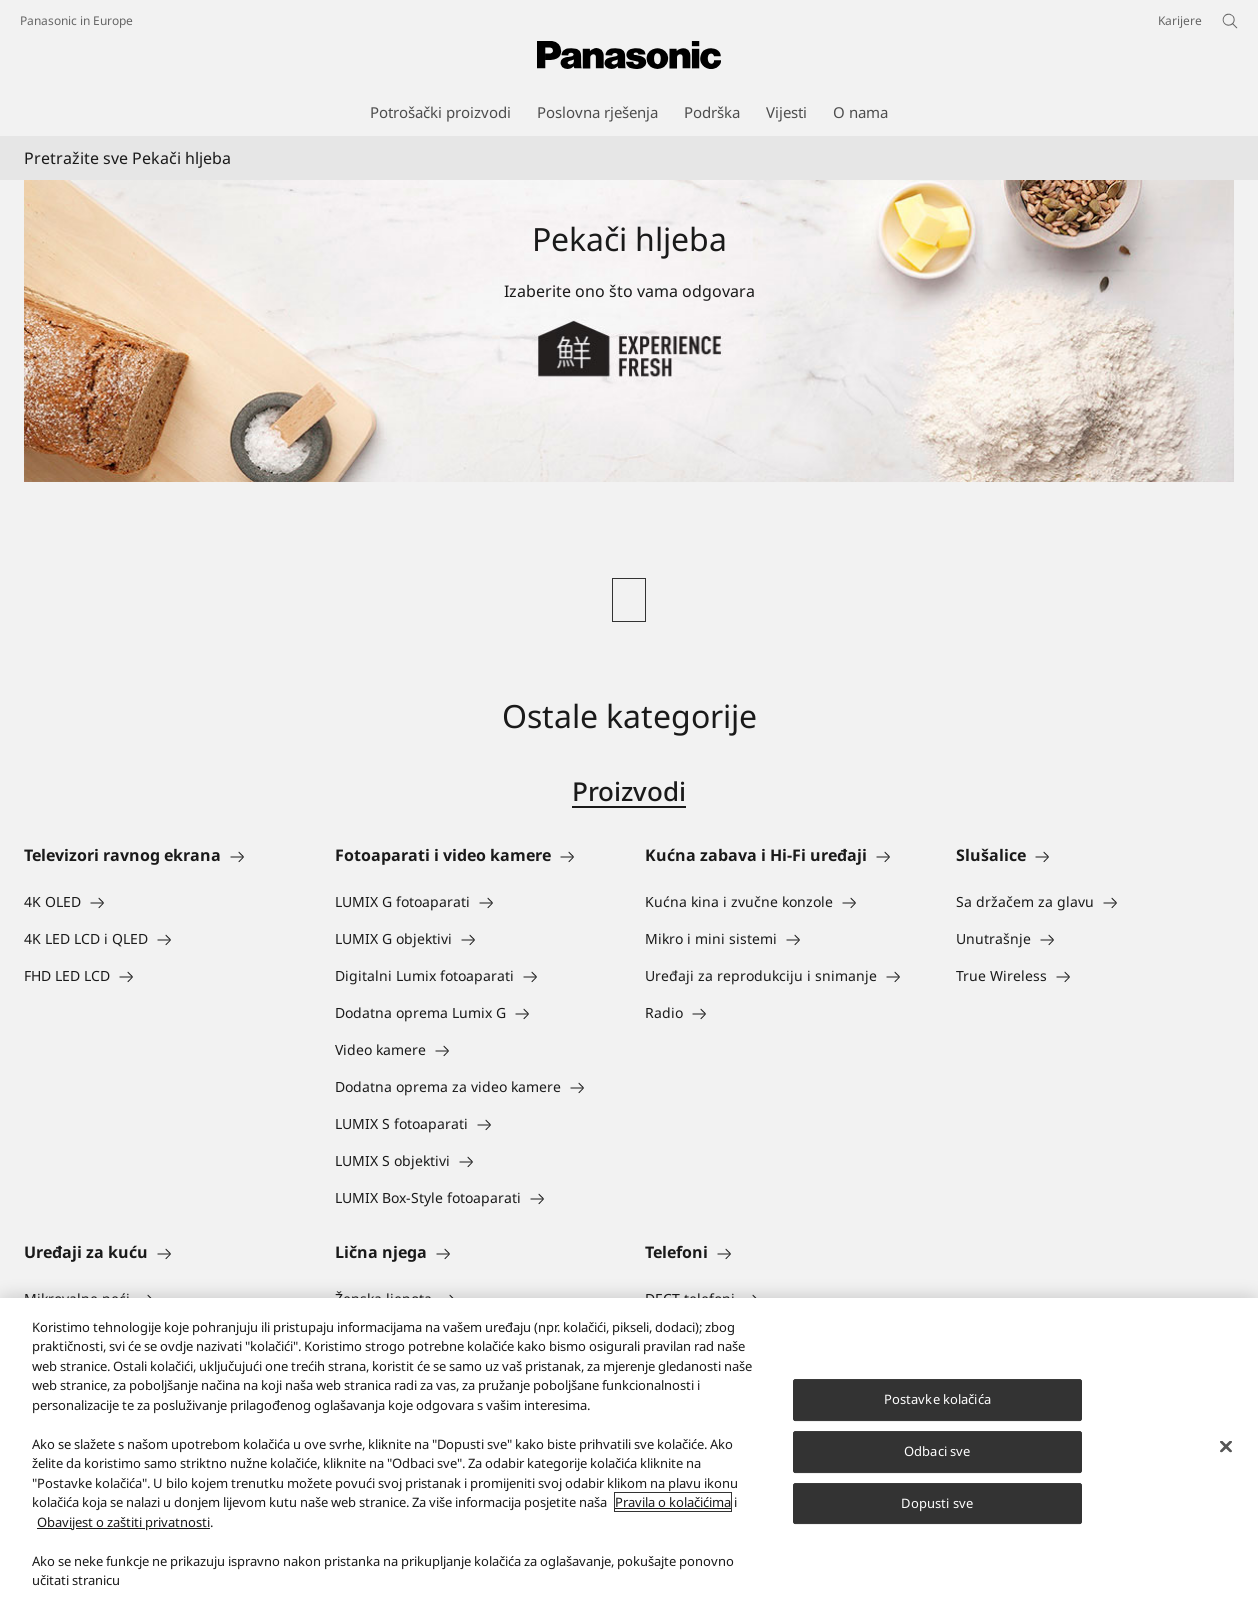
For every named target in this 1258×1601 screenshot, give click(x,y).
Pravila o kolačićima (673, 1522)
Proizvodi (629, 791)
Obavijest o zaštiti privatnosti (123, 1542)
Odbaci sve (937, 1471)
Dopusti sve (936, 1522)
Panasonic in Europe (76, 20)
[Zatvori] (1226, 1467)
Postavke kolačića (937, 1419)
